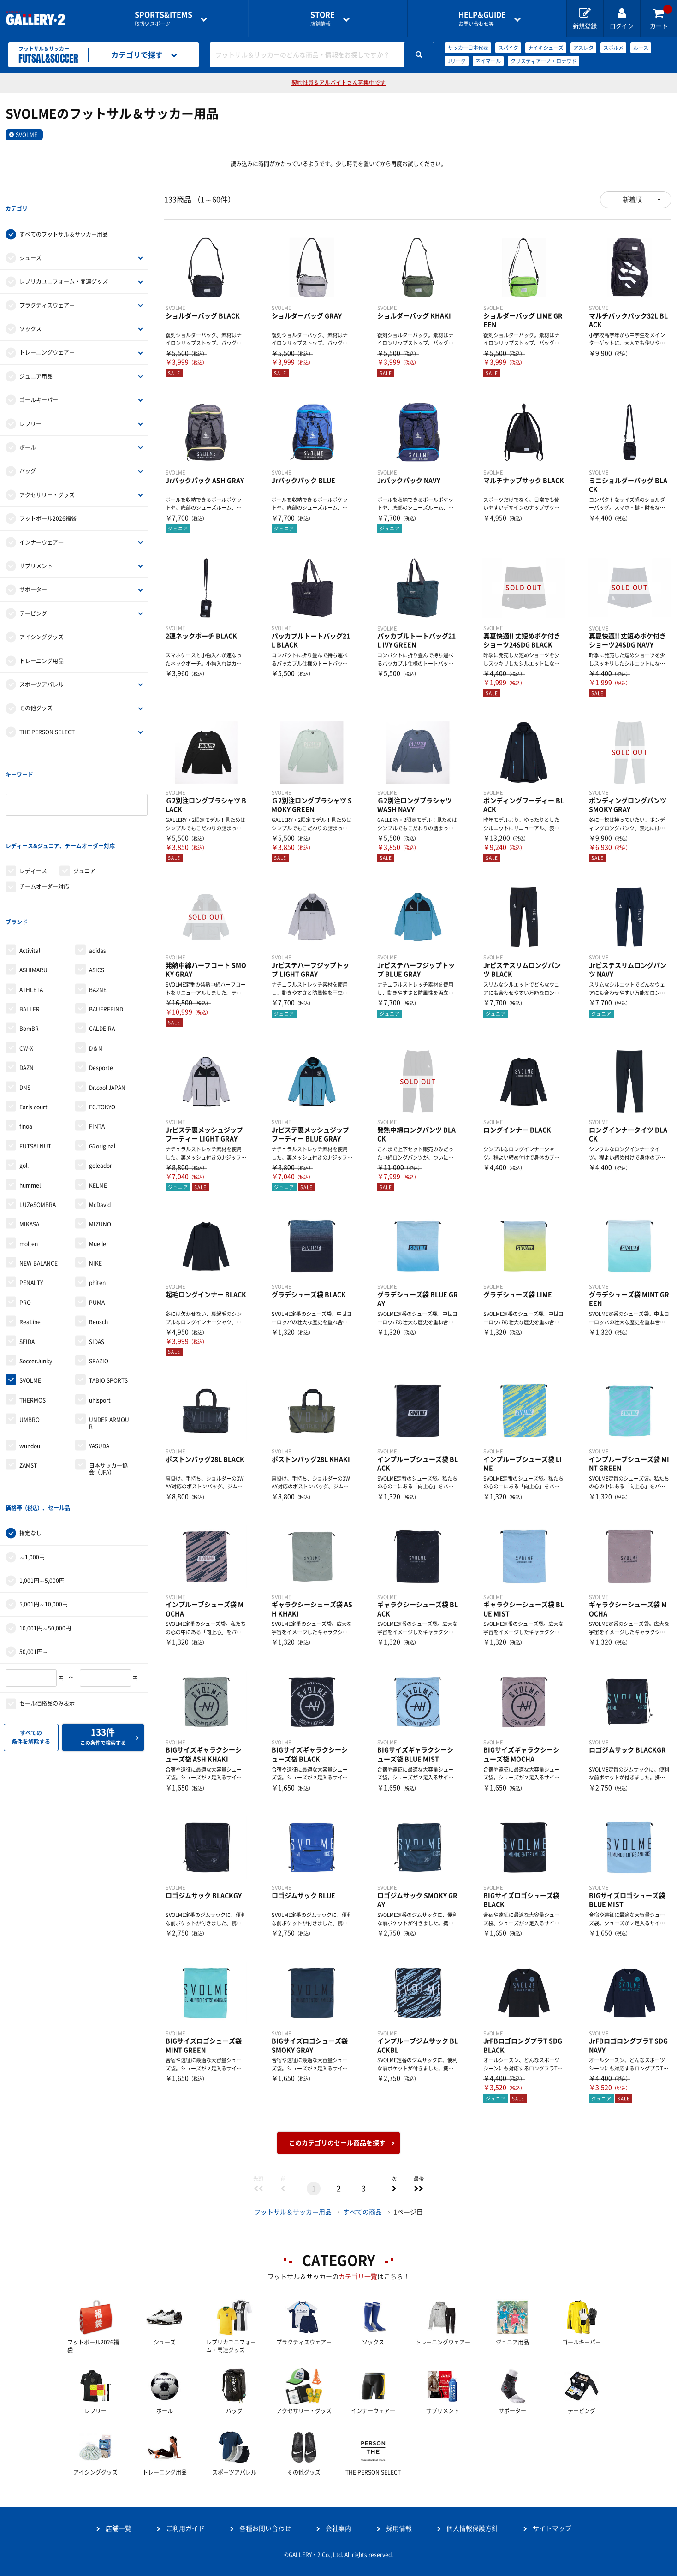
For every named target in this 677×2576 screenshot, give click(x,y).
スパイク (508, 47)
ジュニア (84, 814)
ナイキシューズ (546, 47)
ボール (27, 428)
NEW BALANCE (38, 1188)
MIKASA (29, 1149)
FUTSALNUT (35, 1071)
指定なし (30, 1439)
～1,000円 (32, 1463)
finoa (25, 1051)
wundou (29, 1371)
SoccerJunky (35, 1286)
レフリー (30, 405)
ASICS (96, 895)
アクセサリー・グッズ (47, 476)
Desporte (101, 992)
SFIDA (27, 1266)
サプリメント (36, 547)
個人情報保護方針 (472, 2528)
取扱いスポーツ (163, 18)
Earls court (33, 1032)
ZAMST (28, 1390)
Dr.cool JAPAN (107, 1012)
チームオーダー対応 (44, 830)
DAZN (26, 992)
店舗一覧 (118, 2528)
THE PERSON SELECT (47, 713)
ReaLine (30, 1246)
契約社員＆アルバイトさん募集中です (338, 82)
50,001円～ (33, 1557)
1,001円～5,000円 (42, 1486)
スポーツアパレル (41, 665)
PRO (25, 1227)
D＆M (96, 973)
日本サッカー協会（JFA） (108, 1393)
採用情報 (399, 2528)
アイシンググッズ (41, 618)
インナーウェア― (41, 523)
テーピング (33, 594)
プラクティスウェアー (47, 286)
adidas (97, 875)
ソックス (30, 310)
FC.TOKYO (102, 1032)
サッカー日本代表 (468, 47)
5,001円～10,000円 (43, 1510)
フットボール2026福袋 (48, 499)
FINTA (97, 1051)
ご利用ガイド (185, 2528)
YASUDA (99, 1371)
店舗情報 (322, 18)
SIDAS (96, 1266)
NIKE (95, 1188)
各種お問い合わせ (265, 2528)
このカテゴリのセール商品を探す (337, 2143)
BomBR (29, 953)
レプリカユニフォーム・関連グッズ (63, 263)
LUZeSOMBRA (37, 1129)
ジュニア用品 (36, 357)
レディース (33, 814)
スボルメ (613, 47)
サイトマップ (552, 2528)
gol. (24, 1090)
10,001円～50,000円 (45, 1534)
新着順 (632, 199)
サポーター (33, 571)
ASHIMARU (33, 895)
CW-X (26, 973)
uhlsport (100, 1325)
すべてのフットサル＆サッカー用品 (63, 215)
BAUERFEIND (106, 934)
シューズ (30, 239)
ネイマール (488, 61)
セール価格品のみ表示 (47, 1609)
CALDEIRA (102, 953)
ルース (640, 47)
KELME (98, 1109)
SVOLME (26, 134)
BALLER (29, 934)
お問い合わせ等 (482, 18)
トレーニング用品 (41, 642)
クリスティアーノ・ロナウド (543, 61)
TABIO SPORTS (108, 1305)
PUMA (97, 1227)
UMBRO (29, 1344)
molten (28, 1169)
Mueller (98, 1169)
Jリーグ (457, 61)
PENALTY (31, 1207)
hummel (30, 1109)
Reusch (98, 1246)
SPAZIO (98, 1286)
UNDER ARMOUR (109, 1348)
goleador (100, 1090)
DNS (24, 1012)
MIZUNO (100, 1149)
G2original (102, 1071)
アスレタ (583, 47)
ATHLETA (31, 914)
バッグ (27, 452)
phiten (97, 1207)
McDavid (100, 1129)
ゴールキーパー (38, 381)
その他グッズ (36, 689)
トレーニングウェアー (47, 334)
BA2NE (98, 914)
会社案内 (338, 2528)
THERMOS (32, 1325)
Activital (29, 875)
